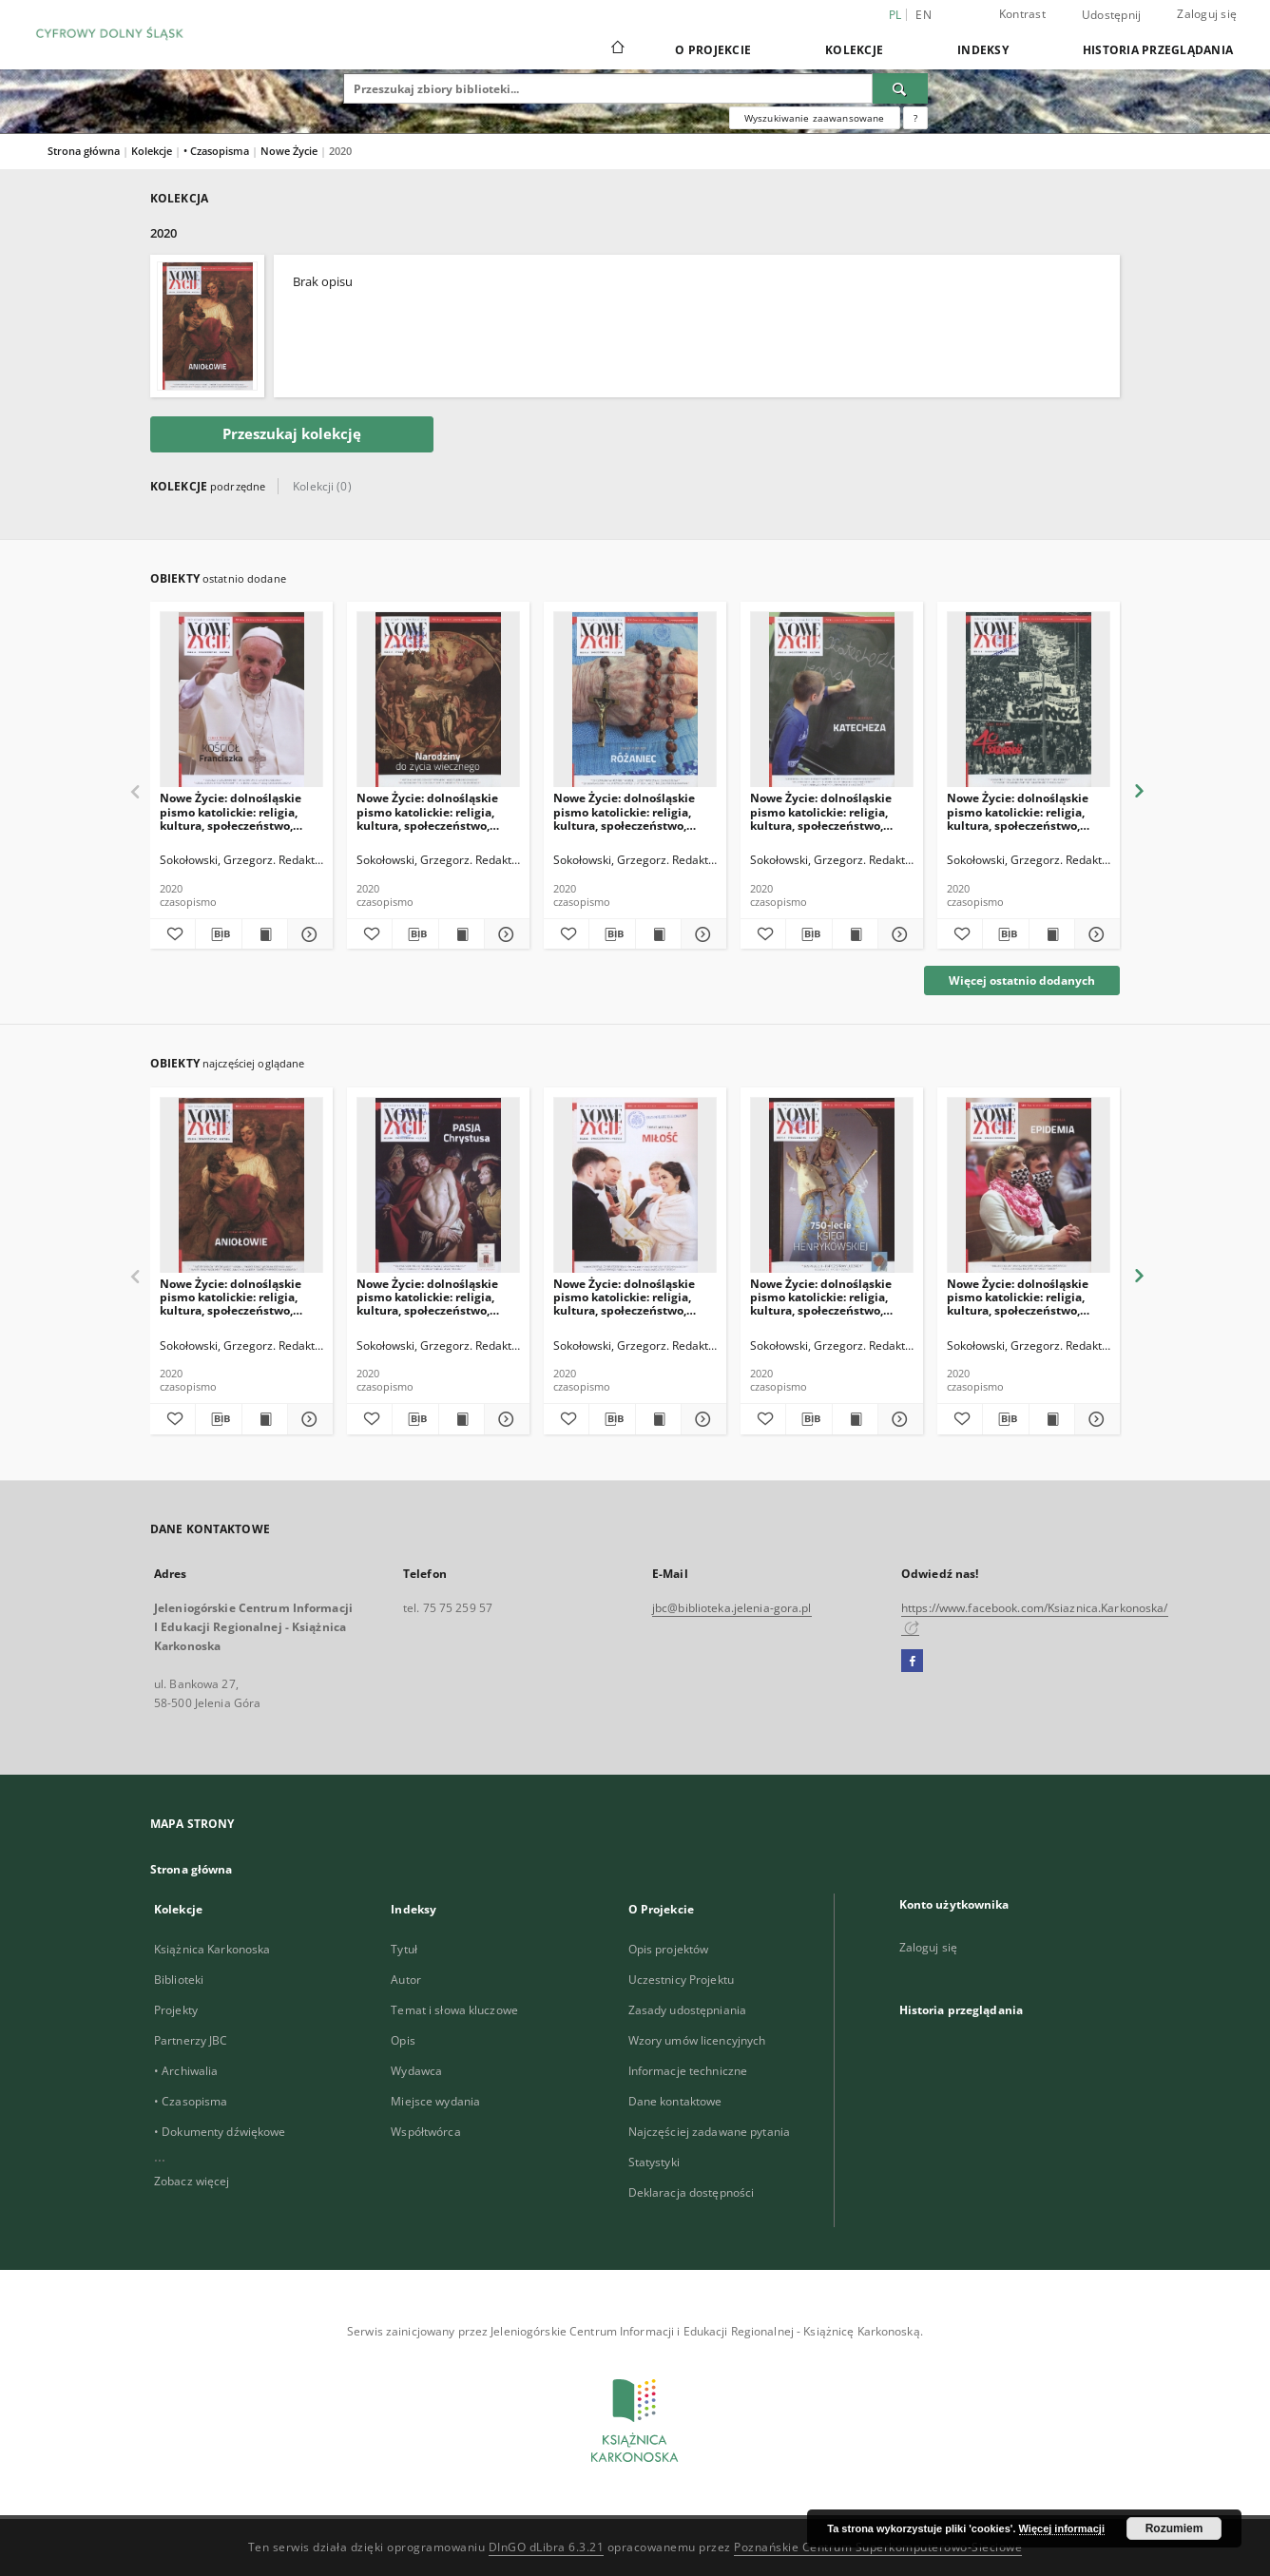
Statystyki (654, 2162)
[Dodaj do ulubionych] (172, 934)
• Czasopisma (217, 151)
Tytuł (404, 1949)
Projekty (176, 2010)
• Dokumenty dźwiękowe (220, 2132)
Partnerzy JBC (191, 2040)
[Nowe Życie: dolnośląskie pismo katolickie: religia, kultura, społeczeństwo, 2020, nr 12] (241, 700)
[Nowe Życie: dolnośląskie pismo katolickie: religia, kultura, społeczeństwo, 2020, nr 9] (832, 700)
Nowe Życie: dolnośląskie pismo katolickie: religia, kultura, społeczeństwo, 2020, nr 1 (230, 1297)
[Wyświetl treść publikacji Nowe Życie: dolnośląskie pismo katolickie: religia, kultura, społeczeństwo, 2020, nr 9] (855, 934)
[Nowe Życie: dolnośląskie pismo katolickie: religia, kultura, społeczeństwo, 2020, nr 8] (1028, 700)
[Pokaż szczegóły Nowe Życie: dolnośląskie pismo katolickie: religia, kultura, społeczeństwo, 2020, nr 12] (307, 934)
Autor (406, 1979)
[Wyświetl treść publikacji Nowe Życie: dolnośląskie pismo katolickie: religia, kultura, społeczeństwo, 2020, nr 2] (658, 1419)
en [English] (923, 15)
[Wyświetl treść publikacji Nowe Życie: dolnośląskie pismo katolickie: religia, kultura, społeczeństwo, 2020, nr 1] (264, 1419)
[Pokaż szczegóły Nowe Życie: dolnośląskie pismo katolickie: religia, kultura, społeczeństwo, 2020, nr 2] (701, 1419)
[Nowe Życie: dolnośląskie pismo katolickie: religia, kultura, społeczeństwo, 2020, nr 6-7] (1028, 1186)
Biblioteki (178, 1979)
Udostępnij (1112, 15)
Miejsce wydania (435, 2101)
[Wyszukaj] (900, 88)
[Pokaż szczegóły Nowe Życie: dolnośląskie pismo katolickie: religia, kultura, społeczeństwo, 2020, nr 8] (1094, 934)
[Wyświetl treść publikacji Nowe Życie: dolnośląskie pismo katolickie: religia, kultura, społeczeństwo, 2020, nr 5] (855, 1419)
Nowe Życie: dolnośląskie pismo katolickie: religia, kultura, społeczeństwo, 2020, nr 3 (427, 1297)
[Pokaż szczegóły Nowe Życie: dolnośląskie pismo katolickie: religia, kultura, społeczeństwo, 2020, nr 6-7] (1094, 1419)
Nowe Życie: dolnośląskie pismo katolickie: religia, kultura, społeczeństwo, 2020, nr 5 (821, 1297)
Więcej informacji (1062, 2528)
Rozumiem (1174, 2528)
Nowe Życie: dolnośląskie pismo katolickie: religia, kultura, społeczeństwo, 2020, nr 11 (427, 811)
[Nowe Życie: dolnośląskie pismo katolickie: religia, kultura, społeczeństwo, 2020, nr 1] (241, 1186)
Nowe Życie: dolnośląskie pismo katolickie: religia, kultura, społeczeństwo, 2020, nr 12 (230, 811)
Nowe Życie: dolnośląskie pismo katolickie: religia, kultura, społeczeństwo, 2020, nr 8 (1017, 811)
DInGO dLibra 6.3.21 (547, 2547)
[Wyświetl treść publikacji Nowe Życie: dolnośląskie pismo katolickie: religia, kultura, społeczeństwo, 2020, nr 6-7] (1051, 1419)
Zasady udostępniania (687, 2010)
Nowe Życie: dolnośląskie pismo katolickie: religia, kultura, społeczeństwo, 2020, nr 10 (624, 811)
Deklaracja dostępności (691, 2192)
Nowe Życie (290, 151)
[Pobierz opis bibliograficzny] (218, 934)
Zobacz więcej (192, 2181)
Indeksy (983, 50)
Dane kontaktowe (675, 2101)
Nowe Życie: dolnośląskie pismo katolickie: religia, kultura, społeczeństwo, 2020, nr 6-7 (1017, 1297)
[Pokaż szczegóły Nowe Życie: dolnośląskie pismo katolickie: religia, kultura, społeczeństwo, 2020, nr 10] (701, 934)
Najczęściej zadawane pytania (709, 2132)
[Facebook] (912, 1661)
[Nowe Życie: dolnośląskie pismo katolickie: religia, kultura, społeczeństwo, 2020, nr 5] (832, 1186)
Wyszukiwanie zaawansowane (814, 118)
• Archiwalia (186, 2071)
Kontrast (1022, 14)
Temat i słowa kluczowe (454, 2010)
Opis (402, 2040)
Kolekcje (854, 50)
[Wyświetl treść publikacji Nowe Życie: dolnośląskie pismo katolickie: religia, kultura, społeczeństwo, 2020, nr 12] (264, 934)
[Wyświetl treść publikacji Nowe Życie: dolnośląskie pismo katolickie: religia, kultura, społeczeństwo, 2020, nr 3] (461, 1419)
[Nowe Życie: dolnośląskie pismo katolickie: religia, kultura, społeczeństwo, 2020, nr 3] (438, 1186)
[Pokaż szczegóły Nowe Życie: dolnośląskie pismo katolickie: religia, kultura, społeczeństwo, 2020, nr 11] (504, 934)
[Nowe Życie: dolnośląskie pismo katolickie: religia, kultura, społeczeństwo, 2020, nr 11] (438, 700)
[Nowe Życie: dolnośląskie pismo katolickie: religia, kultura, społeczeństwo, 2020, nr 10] (635, 700)
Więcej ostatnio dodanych (1022, 980)
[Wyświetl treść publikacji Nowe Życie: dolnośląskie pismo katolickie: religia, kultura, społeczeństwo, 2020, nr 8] (1051, 934)
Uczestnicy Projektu (681, 1979)
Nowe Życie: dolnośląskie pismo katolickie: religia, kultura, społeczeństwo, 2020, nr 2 (624, 1297)
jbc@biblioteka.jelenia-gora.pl (732, 1608)
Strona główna (84, 151)
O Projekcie (713, 50)
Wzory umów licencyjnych (697, 2040)
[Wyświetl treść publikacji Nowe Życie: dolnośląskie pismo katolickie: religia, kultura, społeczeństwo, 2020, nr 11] (461, 934)
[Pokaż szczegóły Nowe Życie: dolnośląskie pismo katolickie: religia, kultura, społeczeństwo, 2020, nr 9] (898, 934)
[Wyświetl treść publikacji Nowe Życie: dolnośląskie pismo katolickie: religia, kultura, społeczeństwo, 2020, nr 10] (658, 934)
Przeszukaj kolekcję (291, 434)
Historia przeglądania (1158, 50)
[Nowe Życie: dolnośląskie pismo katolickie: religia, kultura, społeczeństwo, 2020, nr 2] (635, 1186)
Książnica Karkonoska (212, 1949)
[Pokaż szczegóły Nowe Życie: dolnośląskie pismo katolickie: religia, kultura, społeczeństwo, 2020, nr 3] (504, 1419)
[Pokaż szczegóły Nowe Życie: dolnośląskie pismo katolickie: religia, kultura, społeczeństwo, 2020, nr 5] (898, 1419)
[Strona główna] (616, 49)
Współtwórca (425, 2132)
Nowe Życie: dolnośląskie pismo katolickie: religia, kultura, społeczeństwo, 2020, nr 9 (821, 811)
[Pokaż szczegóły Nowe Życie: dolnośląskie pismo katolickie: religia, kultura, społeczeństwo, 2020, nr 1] (307, 1419)
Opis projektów (668, 1949)
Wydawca (416, 2071)
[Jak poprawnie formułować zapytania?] (915, 117)
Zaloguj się (1207, 14)
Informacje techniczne (688, 2071)
